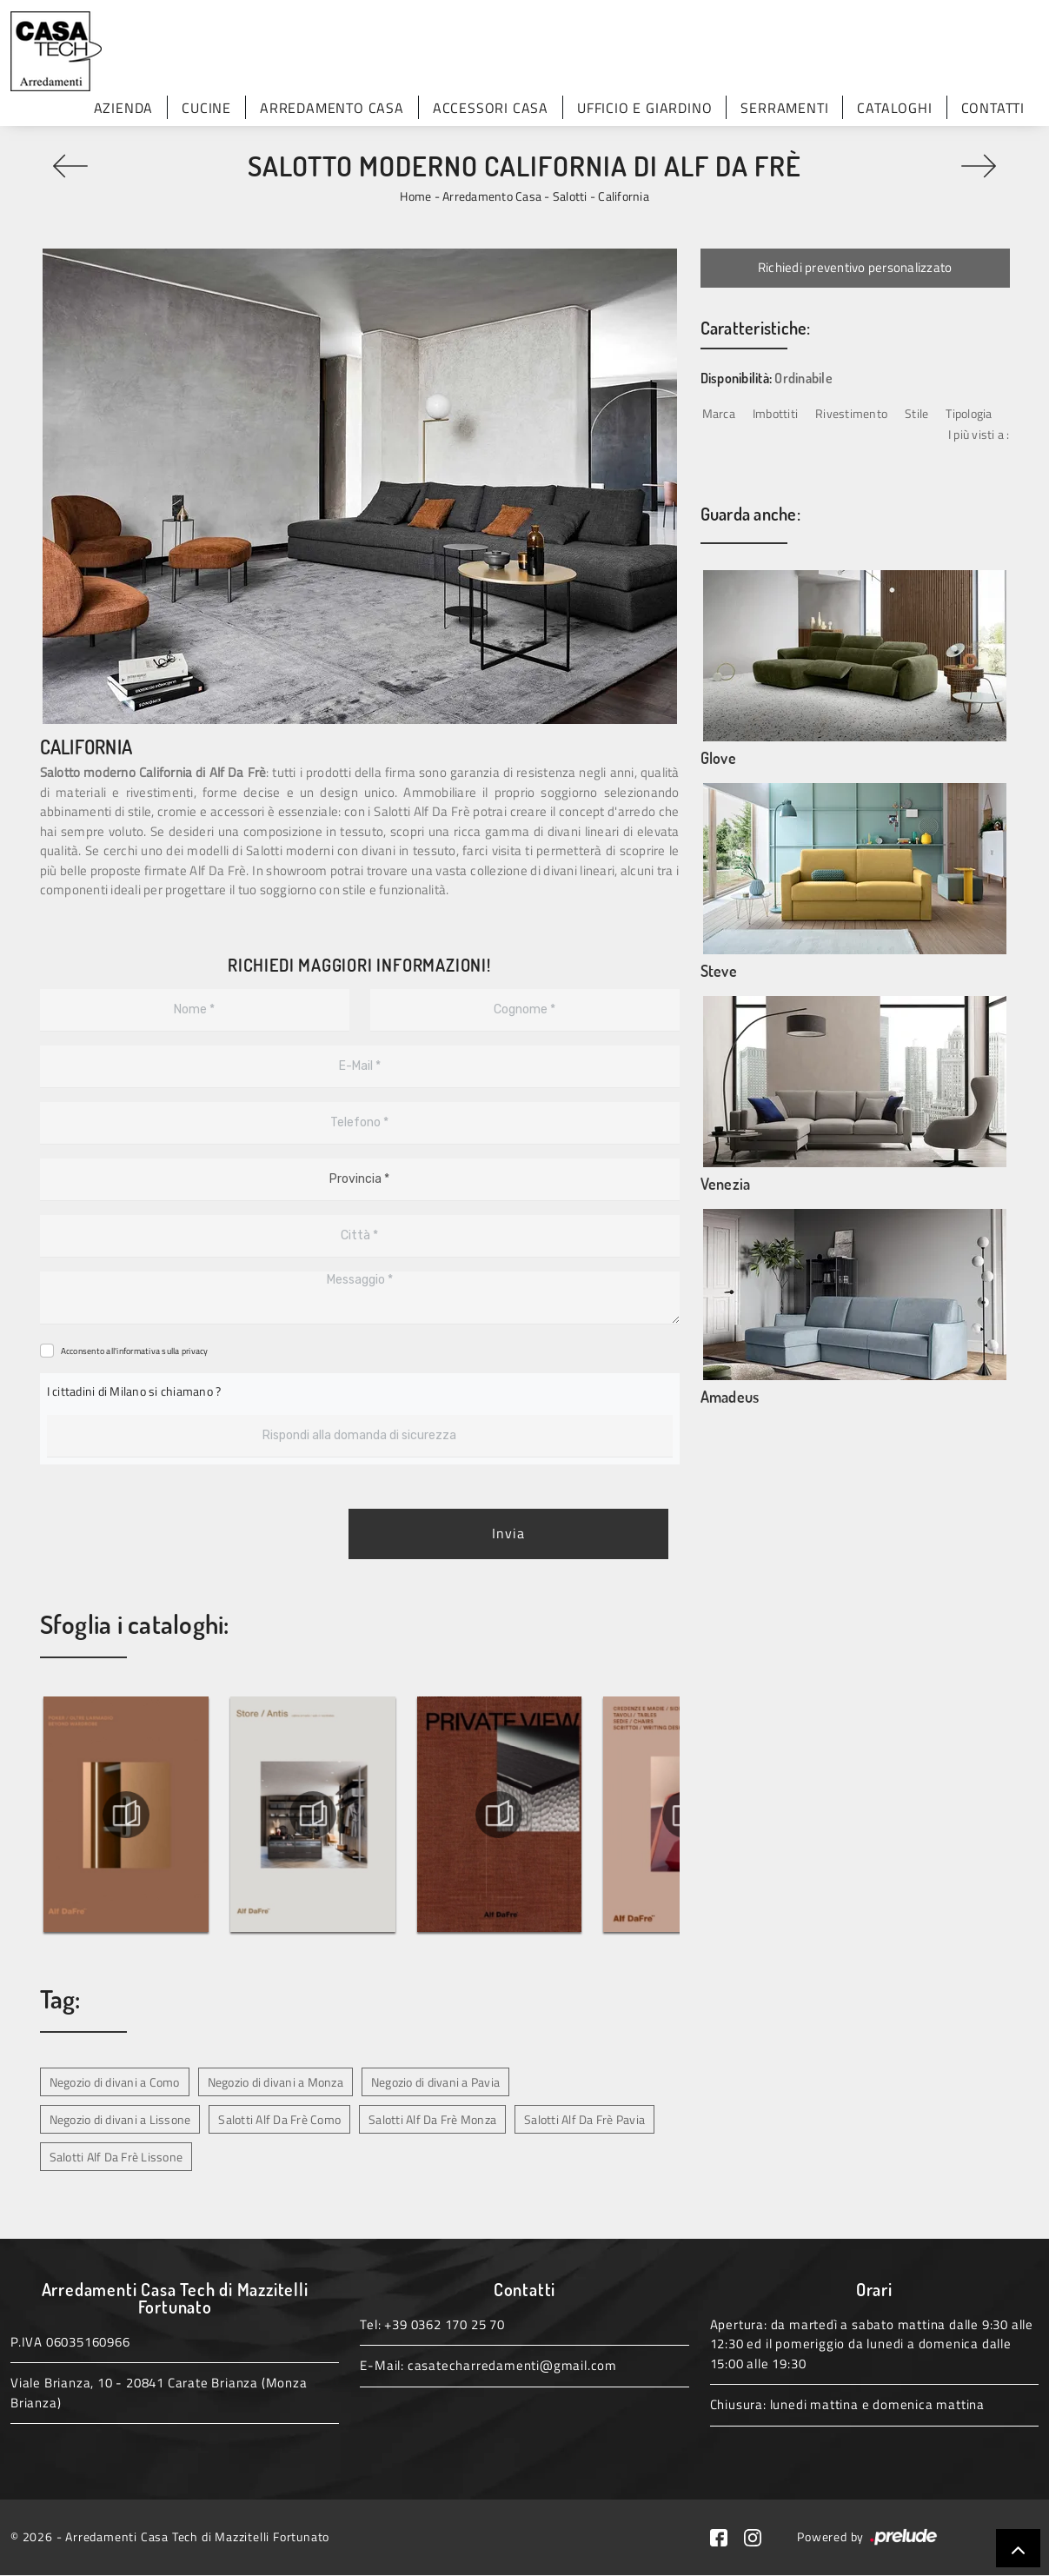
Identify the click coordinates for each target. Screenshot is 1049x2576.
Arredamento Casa (332, 107)
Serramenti (784, 107)
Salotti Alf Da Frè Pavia (584, 2119)
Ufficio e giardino (644, 107)
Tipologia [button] (969, 413)
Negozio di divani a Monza (275, 2082)
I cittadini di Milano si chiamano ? (134, 1391)
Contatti (993, 107)
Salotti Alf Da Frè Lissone (116, 2157)
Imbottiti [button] (775, 413)
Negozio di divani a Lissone (120, 2119)
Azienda (124, 107)
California (623, 196)
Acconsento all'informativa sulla (135, 1351)
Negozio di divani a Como (115, 2082)
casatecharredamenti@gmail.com (512, 2366)
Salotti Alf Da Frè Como (279, 2119)
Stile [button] (916, 413)
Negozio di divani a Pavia (435, 2082)
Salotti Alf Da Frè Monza (432, 2119)
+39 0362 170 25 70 (444, 2324)
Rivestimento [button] (851, 413)
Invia (508, 1534)
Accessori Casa (490, 107)
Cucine (206, 107)
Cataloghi (894, 107)
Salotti (570, 196)
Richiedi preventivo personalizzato (855, 267)
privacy (195, 1351)
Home (415, 196)
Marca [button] (718, 413)
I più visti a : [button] (979, 434)
